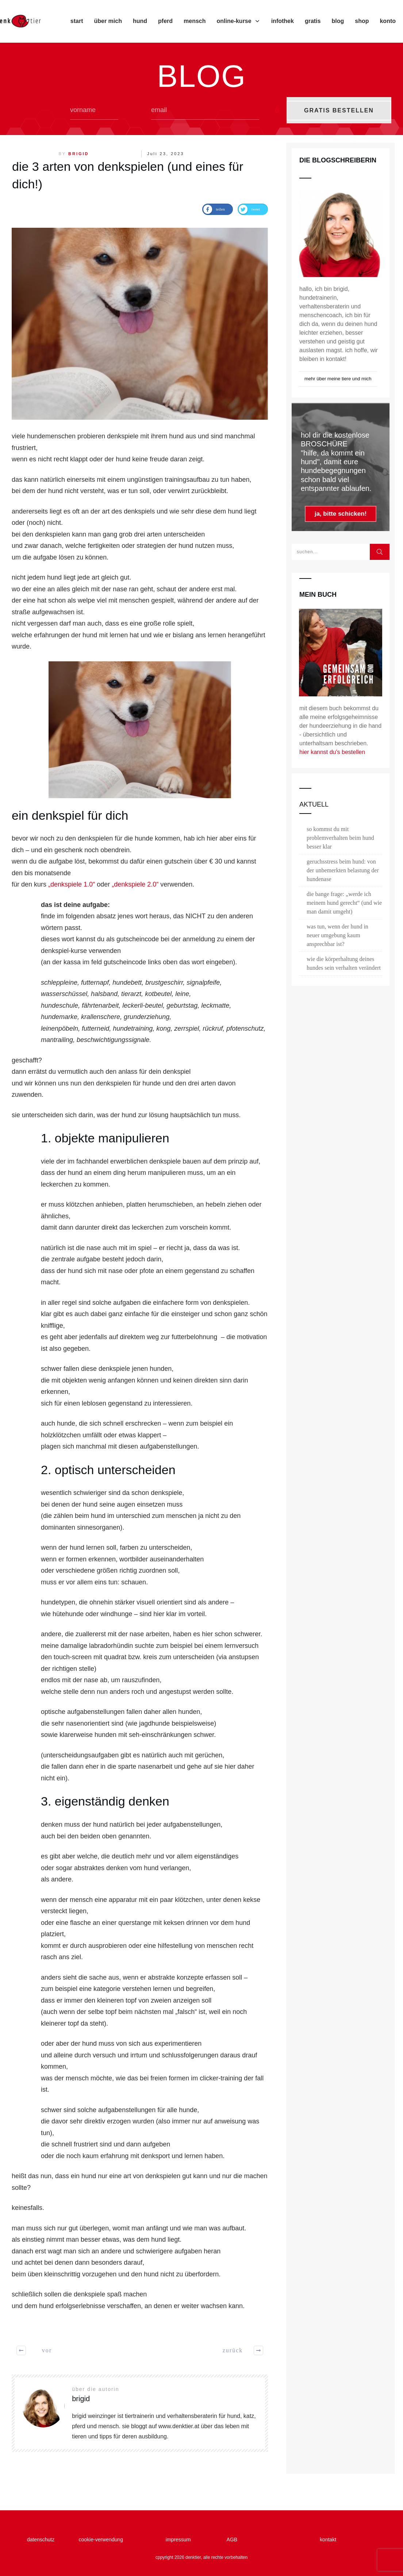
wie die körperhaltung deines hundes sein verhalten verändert (344, 963)
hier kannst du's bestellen (332, 752)
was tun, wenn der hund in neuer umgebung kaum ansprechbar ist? (337, 935)
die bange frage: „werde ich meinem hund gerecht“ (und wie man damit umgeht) (344, 903)
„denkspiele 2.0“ (135, 884)
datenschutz (42, 2539)
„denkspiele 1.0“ (71, 884)
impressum (181, 2539)
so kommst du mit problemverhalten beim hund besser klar (340, 838)
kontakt (328, 2539)
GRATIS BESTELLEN (339, 110)
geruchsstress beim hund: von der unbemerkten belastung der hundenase (343, 870)
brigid (78, 153)
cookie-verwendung (101, 2539)
